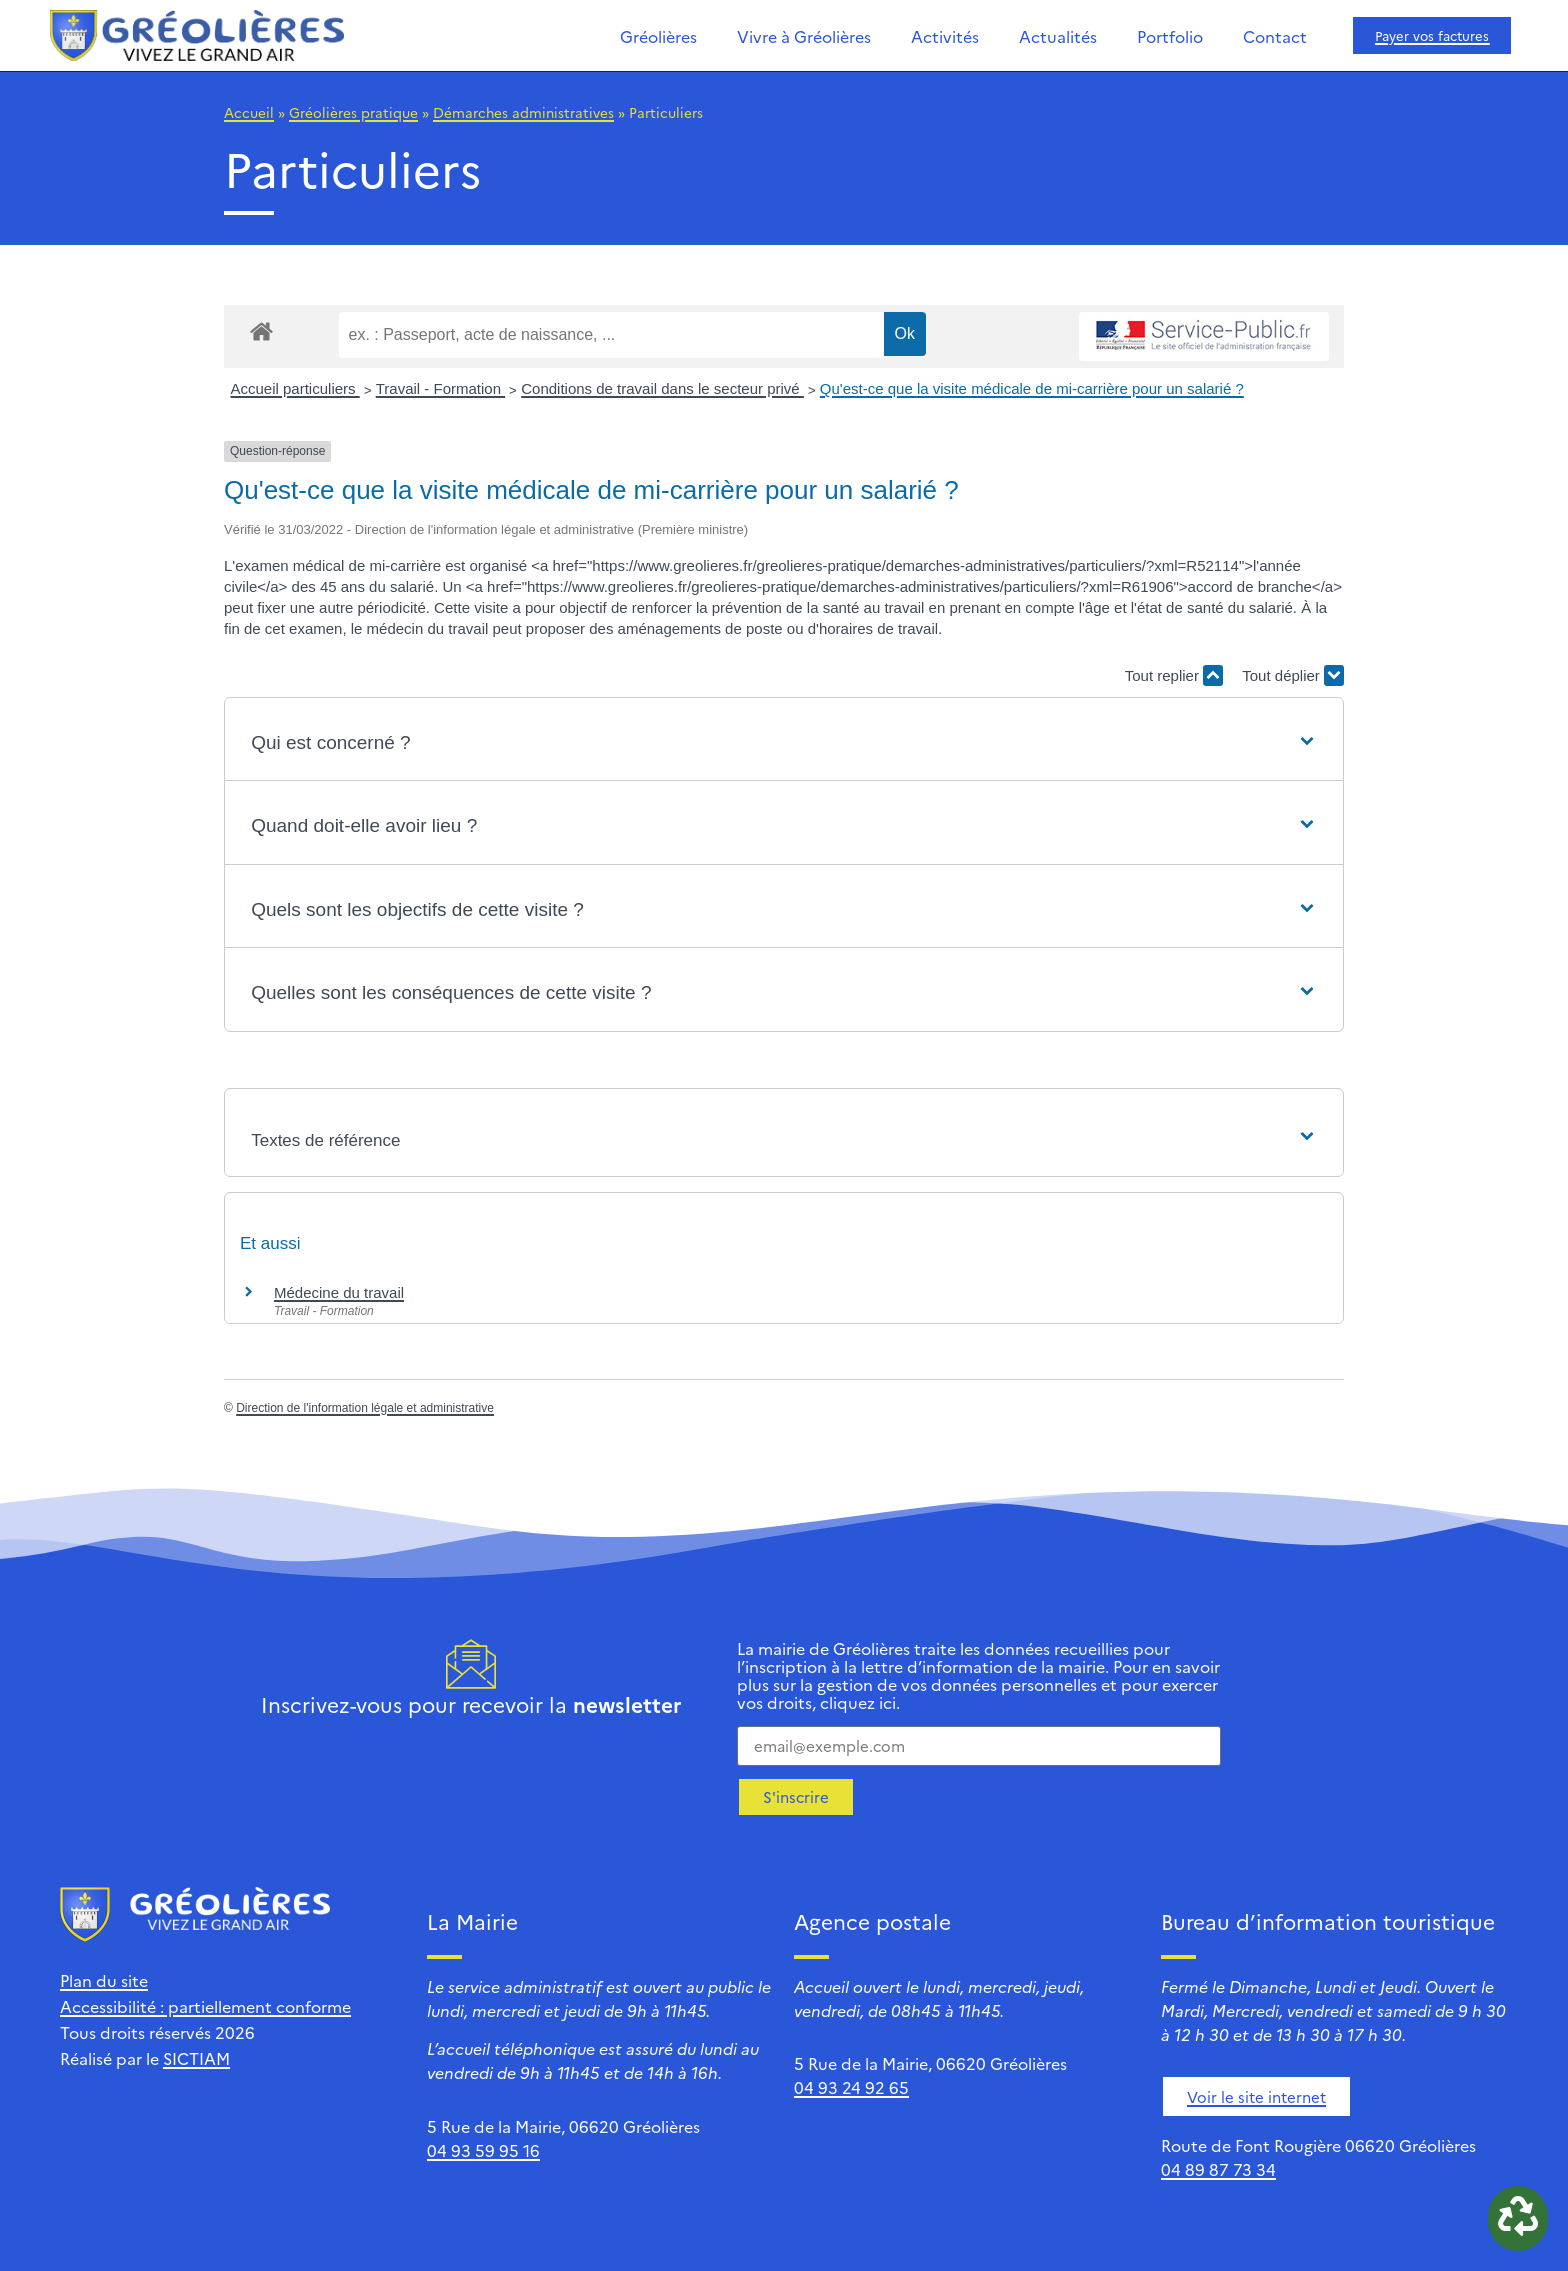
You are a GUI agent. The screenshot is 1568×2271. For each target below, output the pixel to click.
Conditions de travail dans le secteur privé (662, 388)
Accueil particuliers (295, 388)
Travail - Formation (440, 388)
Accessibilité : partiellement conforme (205, 2006)
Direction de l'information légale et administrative (365, 1408)
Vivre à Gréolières (804, 36)
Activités (945, 36)
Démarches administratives (523, 112)
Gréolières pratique (353, 112)
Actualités (1058, 36)
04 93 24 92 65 (851, 2087)
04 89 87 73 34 (1218, 2169)
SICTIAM (196, 2058)
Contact (1275, 36)
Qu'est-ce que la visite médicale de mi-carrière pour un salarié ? (1032, 388)
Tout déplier (1293, 675)
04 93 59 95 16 (483, 2150)
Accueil (249, 112)
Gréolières (658, 36)
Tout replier (1174, 675)
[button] (784, 743)
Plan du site (104, 1980)
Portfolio (1170, 36)
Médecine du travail (339, 1292)
